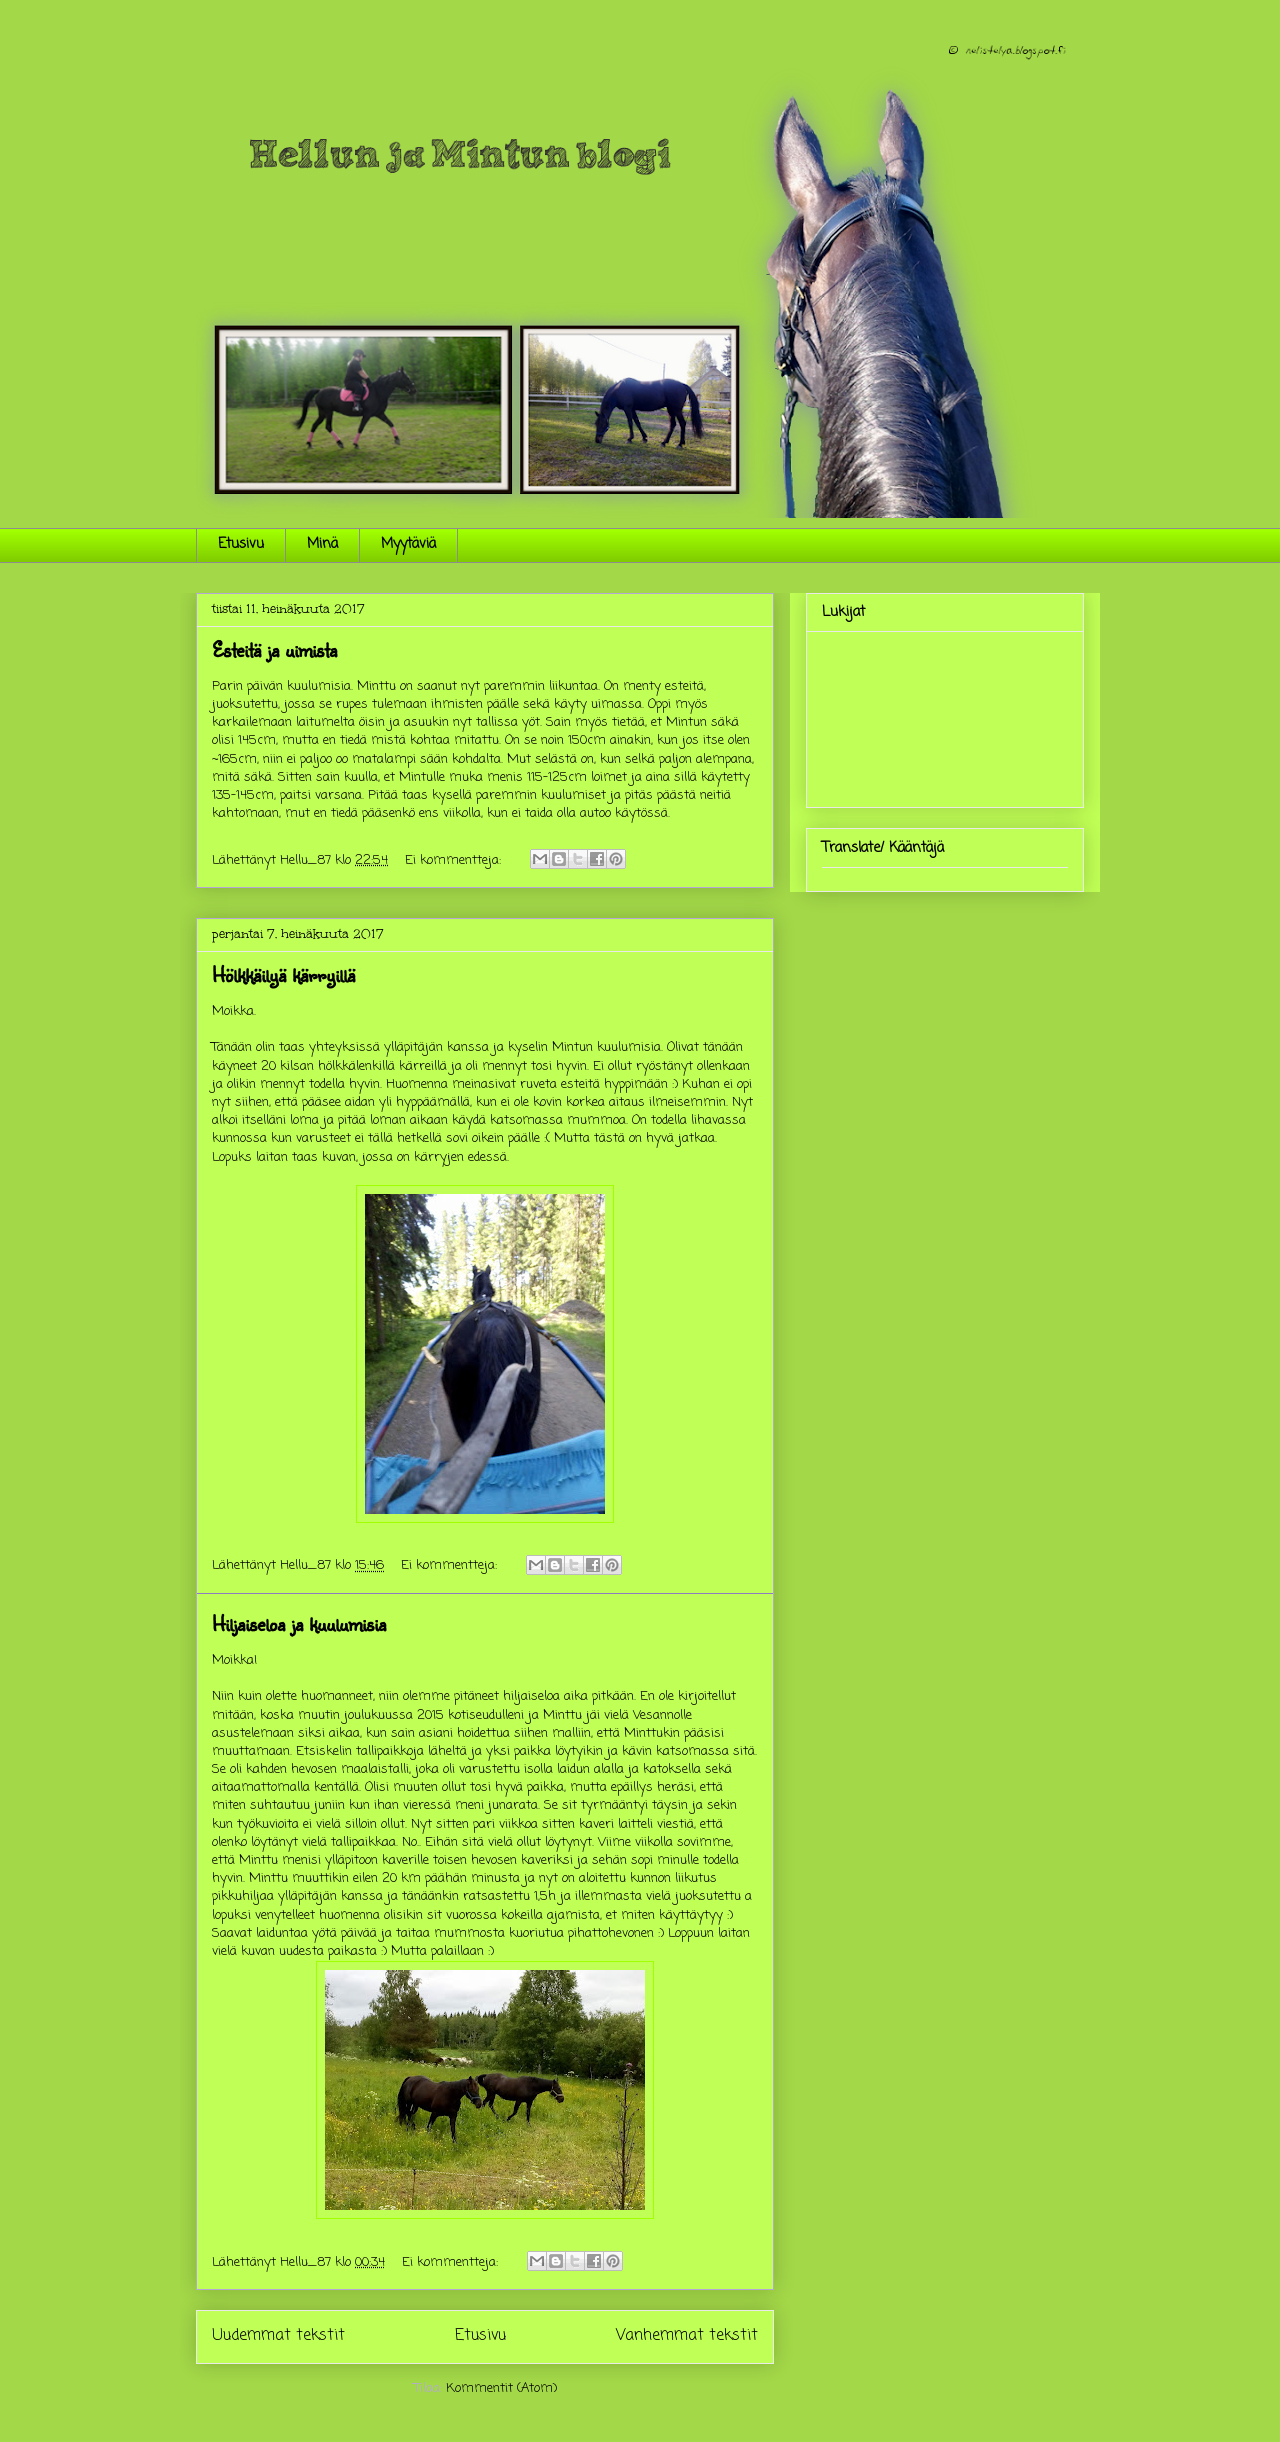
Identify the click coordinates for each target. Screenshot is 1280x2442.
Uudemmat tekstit (278, 2336)
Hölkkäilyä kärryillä (283, 974)
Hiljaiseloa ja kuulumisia (299, 1623)
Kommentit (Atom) (501, 2388)
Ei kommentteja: (455, 860)
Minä (322, 544)
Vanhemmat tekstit (687, 2336)
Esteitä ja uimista (274, 649)
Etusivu (241, 544)
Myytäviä (408, 544)
